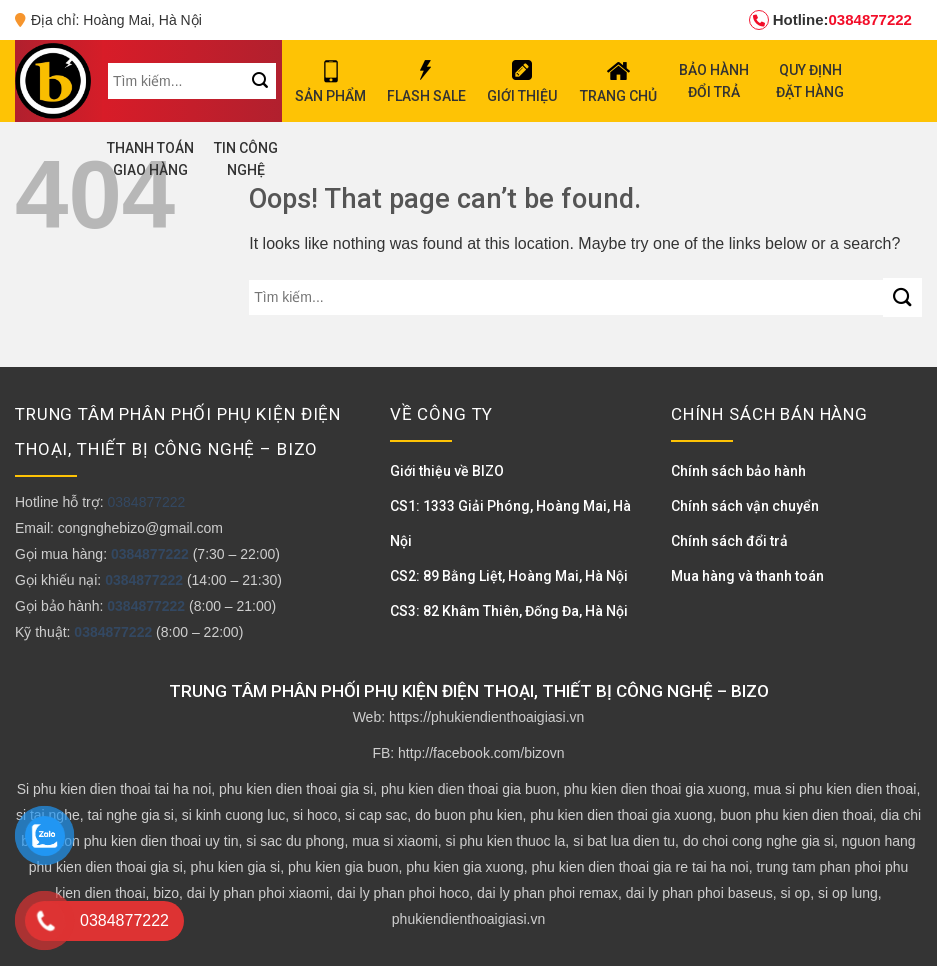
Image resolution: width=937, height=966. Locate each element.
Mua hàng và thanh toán (747, 576)
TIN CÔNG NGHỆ (246, 159)
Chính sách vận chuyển (745, 506)
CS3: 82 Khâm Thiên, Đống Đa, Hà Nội (509, 611)
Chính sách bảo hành (738, 471)
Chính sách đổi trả (729, 541)
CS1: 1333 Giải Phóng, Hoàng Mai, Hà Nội (510, 523)
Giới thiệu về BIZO (447, 471)
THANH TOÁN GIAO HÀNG (150, 159)
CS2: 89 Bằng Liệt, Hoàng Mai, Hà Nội (509, 576)
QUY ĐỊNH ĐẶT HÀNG (810, 81)
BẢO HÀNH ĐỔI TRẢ (714, 81)
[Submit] (902, 297)
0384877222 (830, 20)
